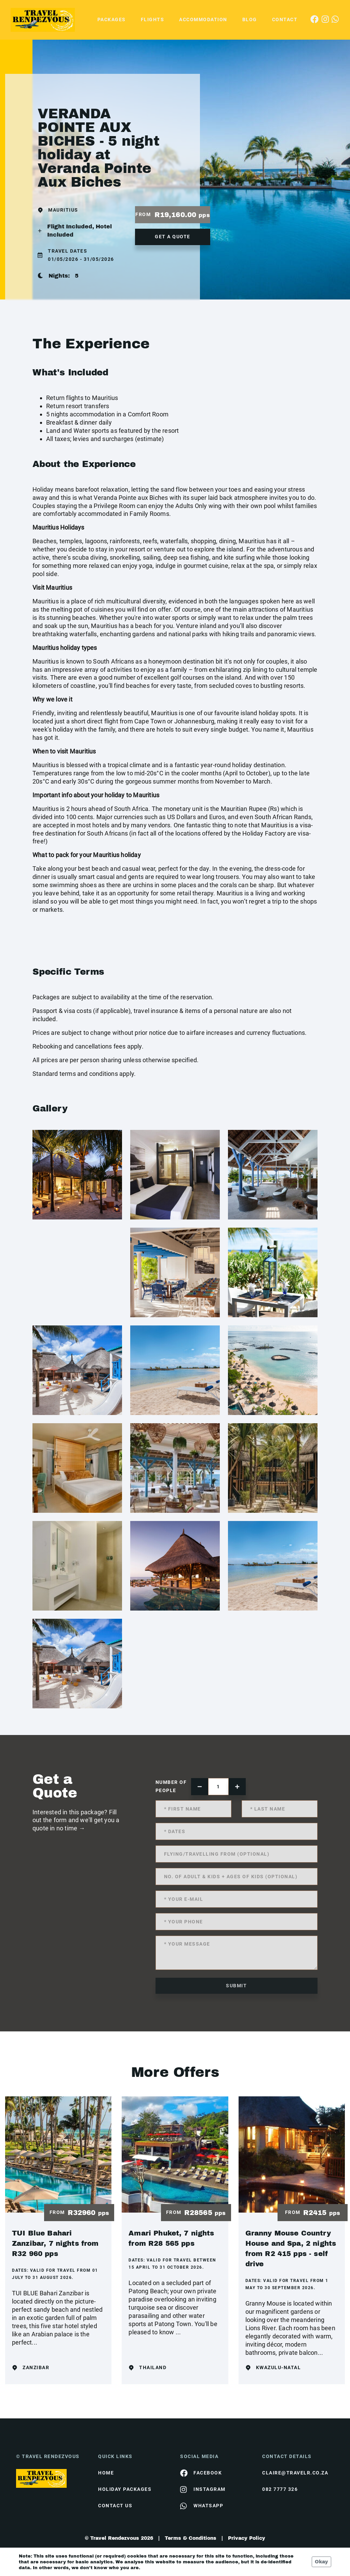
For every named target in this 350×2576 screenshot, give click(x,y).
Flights (152, 19)
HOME (106, 2472)
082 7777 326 (280, 2489)
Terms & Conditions (190, 2538)
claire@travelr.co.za (295, 2472)
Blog (249, 19)
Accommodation (203, 19)
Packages (111, 19)
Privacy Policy (246, 2538)
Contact (285, 19)
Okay (321, 2561)
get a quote (172, 236)
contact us (115, 2505)
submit (236, 1985)
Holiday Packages (124, 2489)
